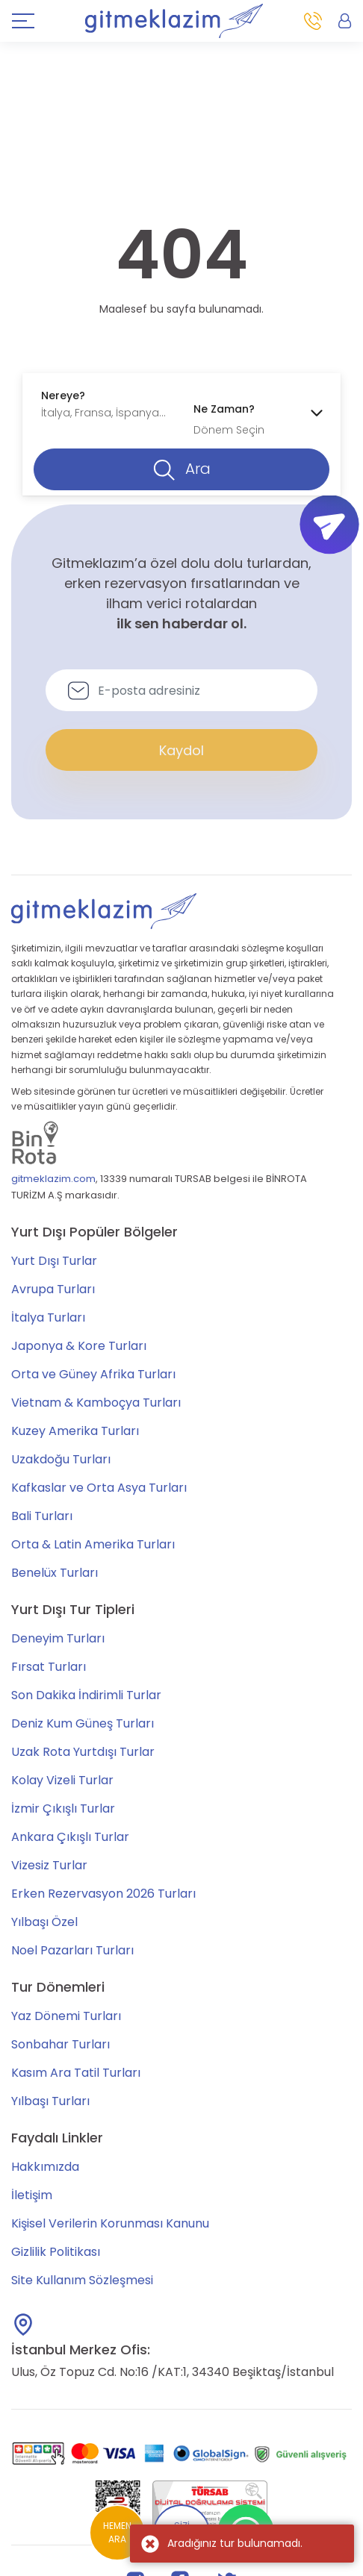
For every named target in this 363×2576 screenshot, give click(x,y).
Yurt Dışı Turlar (54, 1260)
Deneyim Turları (58, 1638)
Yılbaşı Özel (44, 1922)
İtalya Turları (48, 1317)
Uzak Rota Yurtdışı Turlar (83, 1751)
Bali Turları (41, 1516)
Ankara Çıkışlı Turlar (70, 1836)
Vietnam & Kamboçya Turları (96, 1402)
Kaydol (181, 750)
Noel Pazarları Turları (72, 1950)
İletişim (31, 2195)
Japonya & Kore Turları (78, 1345)
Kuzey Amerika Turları (75, 1430)
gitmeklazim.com (53, 1179)
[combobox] (106, 404)
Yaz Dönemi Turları (66, 2016)
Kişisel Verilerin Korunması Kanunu (110, 2223)
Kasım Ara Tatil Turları (75, 2072)
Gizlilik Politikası (55, 2251)
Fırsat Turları (48, 1666)
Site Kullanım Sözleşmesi (82, 2280)
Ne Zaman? (224, 408)
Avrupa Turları (53, 1289)
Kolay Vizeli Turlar (62, 1780)
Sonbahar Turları (60, 2044)
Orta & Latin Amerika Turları (93, 1544)
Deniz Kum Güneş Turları (82, 1723)
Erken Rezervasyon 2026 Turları (103, 1893)
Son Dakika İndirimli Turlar (86, 1695)
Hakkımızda (45, 2166)
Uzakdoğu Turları (61, 1459)
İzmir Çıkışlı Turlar (63, 1808)
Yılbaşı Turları (50, 2101)
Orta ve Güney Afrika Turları (93, 1374)
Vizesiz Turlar (49, 1865)
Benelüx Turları (54, 1572)
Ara (182, 469)
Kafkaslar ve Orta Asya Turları (99, 1487)
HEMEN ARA (117, 2532)
